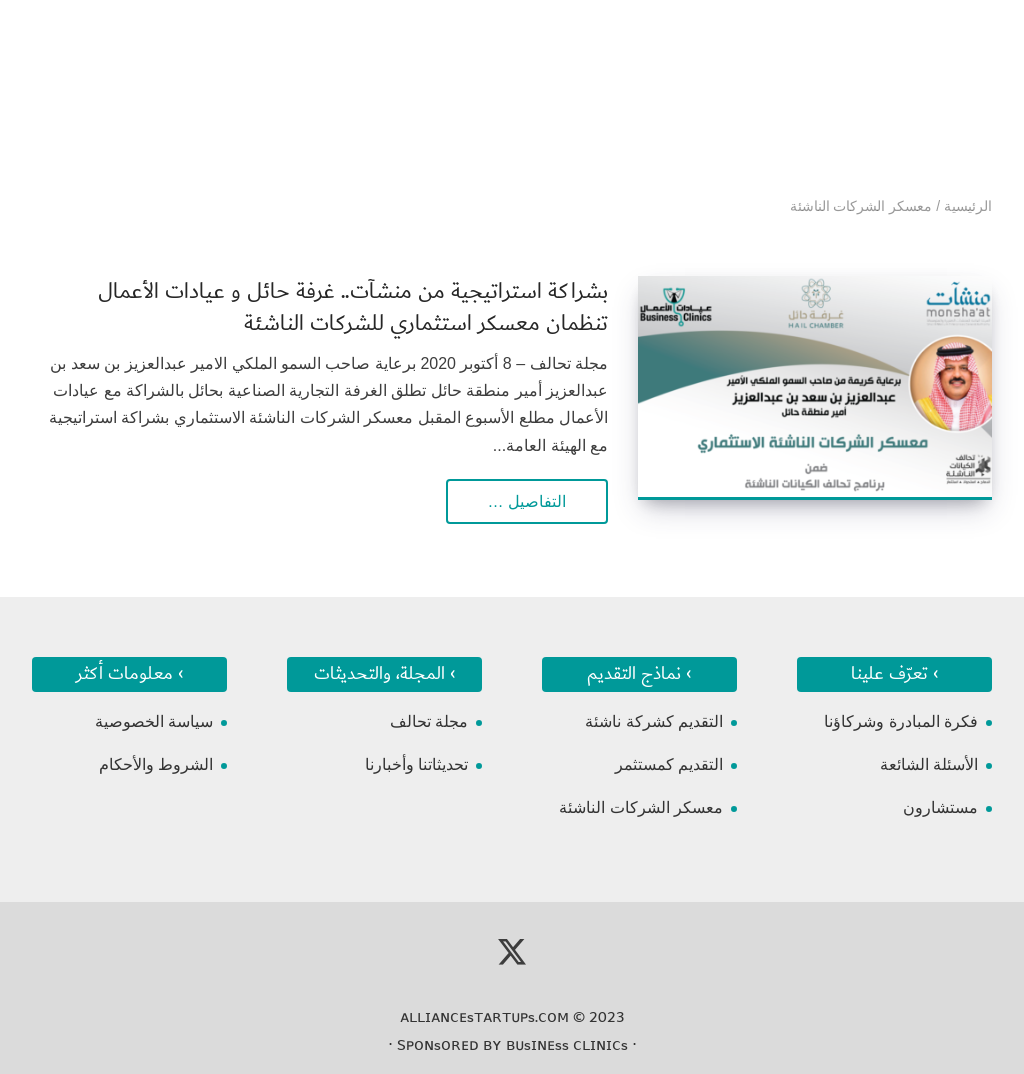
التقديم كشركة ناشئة (654, 721)
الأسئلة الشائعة (929, 764)
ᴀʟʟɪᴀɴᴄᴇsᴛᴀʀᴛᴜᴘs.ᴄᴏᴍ (484, 1017)
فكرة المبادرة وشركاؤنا (901, 721)
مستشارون (940, 807)
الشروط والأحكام (156, 764)
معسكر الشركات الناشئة (641, 807)
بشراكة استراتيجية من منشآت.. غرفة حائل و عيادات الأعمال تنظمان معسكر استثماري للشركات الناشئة (353, 307)
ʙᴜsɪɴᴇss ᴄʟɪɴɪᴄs (567, 1045)
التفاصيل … (527, 501)
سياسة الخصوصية (154, 721)
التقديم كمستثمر (669, 764)
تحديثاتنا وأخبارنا (416, 764)
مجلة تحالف (429, 721)
